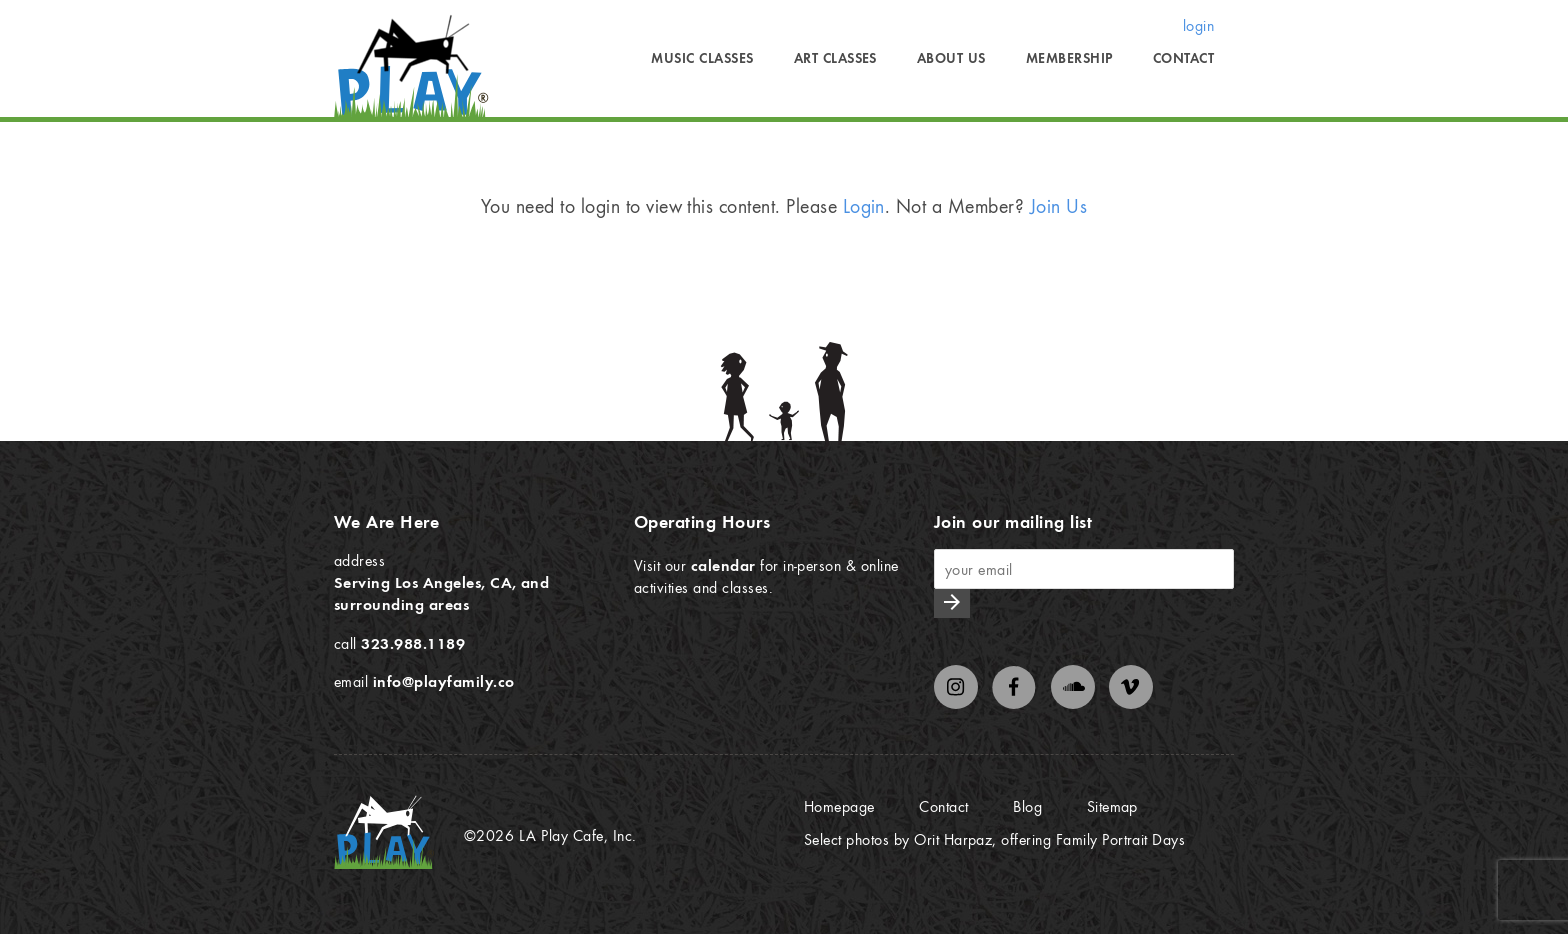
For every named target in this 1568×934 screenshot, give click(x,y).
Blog (1027, 806)
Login (864, 205)
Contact (1183, 58)
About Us (951, 58)
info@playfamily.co (444, 681)
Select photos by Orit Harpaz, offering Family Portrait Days (994, 839)
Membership (1069, 58)
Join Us (1058, 205)
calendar (723, 565)
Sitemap (1112, 806)
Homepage (839, 806)
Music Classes (702, 58)
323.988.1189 (413, 643)
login (1198, 25)
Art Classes (835, 58)
